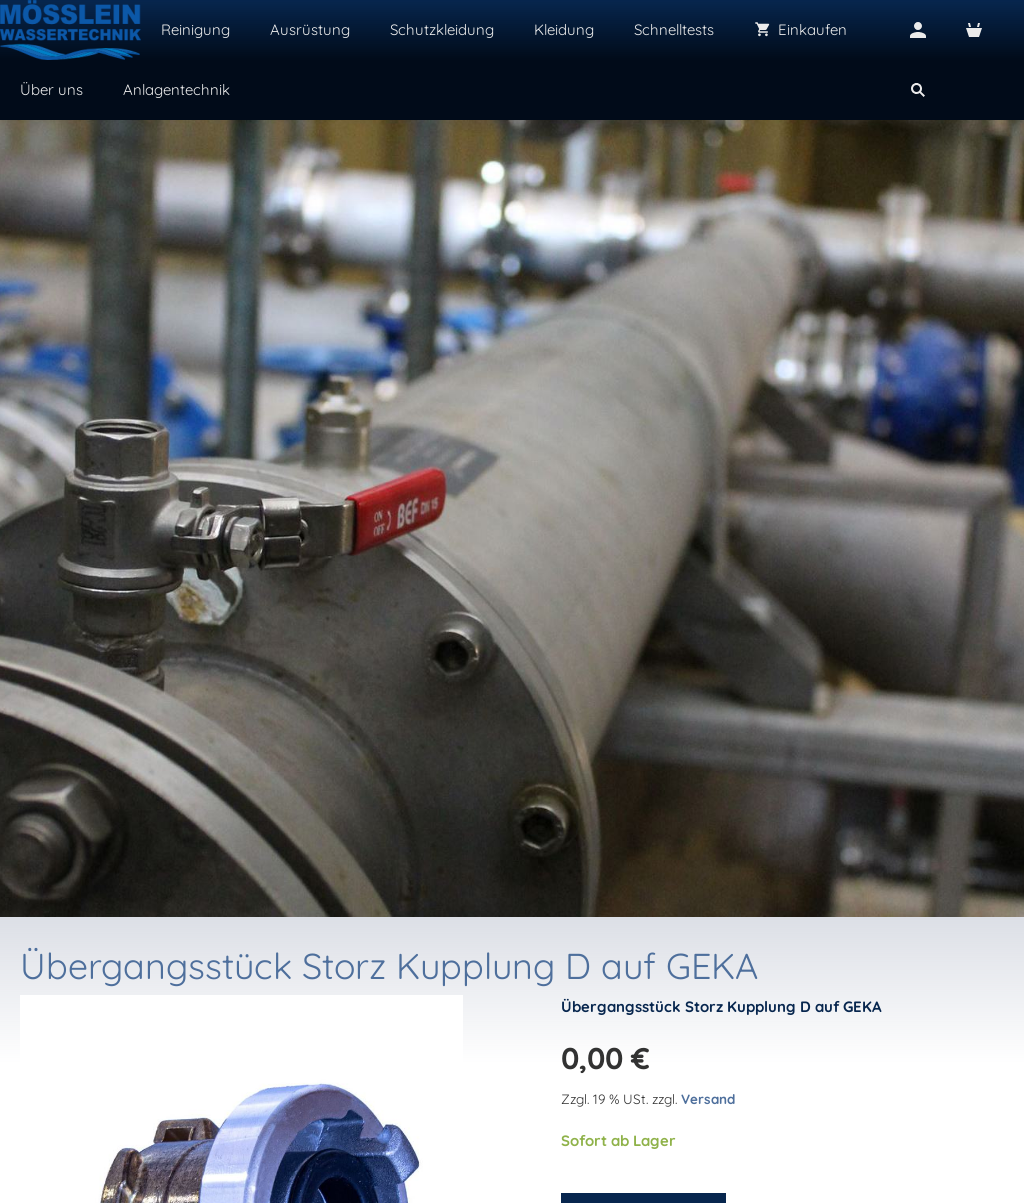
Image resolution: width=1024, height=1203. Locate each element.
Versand (708, 1098)
